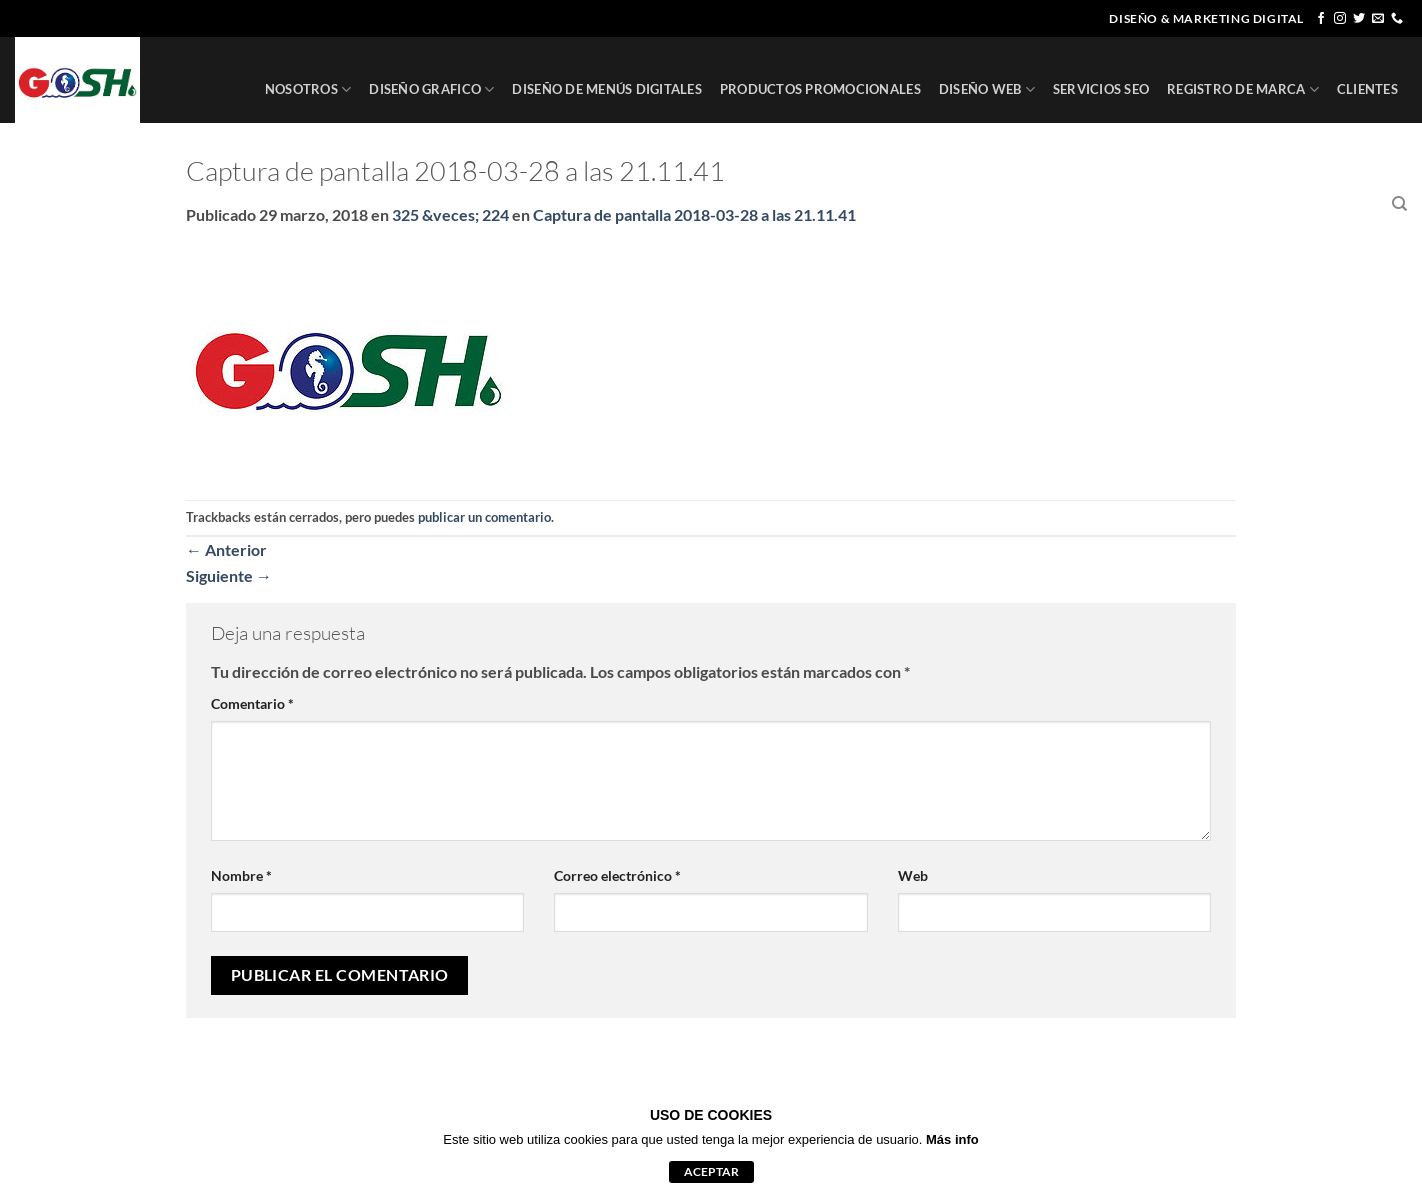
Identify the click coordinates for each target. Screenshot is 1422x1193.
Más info (952, 1139)
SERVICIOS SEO (1101, 89)
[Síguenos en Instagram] (1340, 19)
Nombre (241, 875)
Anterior (226, 549)
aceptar (711, 1171)
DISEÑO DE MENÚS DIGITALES (606, 89)
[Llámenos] (1397, 19)
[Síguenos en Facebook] (1321, 19)
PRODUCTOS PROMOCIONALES (820, 89)
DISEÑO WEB (987, 89)
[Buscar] (1399, 204)
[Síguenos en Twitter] (1359, 19)
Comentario (252, 703)
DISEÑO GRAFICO (431, 89)
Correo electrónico (617, 875)
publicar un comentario (484, 517)
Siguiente (229, 575)
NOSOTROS (308, 89)
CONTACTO (1337, 204)
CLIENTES (1367, 89)
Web (913, 875)
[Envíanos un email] (1378, 19)
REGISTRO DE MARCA (1243, 89)
